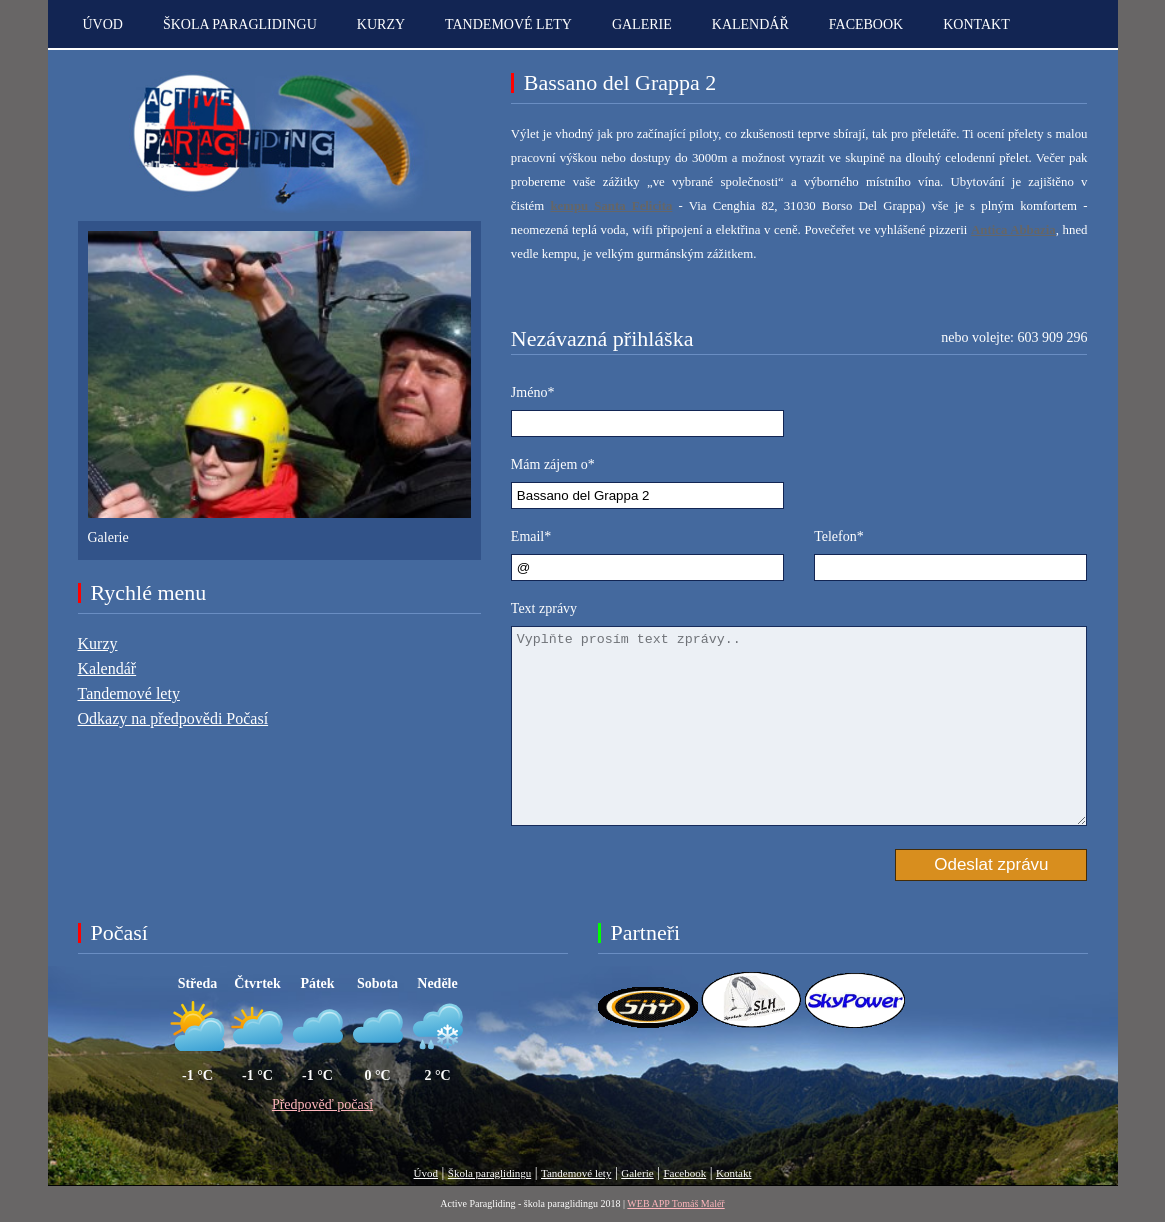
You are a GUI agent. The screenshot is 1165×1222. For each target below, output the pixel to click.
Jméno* (533, 392)
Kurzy (381, 24)
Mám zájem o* (553, 464)
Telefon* (839, 536)
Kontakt (733, 1173)
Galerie (642, 24)
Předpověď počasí (322, 1104)
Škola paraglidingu (240, 24)
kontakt (976, 24)
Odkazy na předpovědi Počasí (173, 718)
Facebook (866, 24)
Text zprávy (544, 608)
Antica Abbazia (1013, 230)
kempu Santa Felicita (611, 206)
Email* (531, 536)
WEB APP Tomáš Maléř (675, 1203)
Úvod (103, 24)
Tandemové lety (508, 24)
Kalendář (750, 24)
